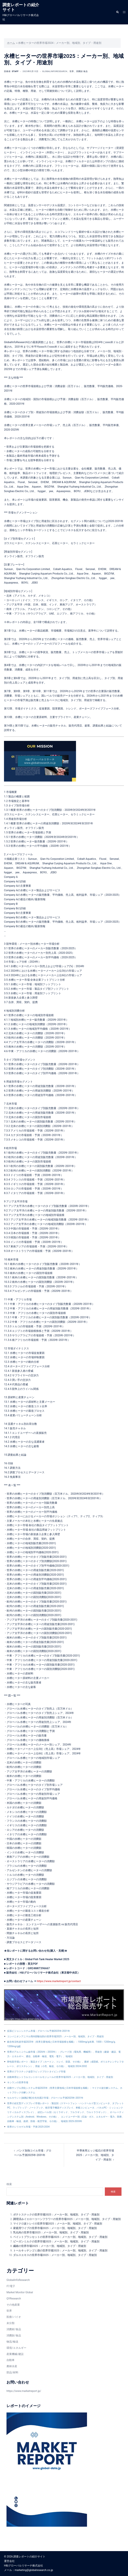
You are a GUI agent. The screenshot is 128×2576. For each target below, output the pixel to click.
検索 (9, 2184)
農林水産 (11, 2366)
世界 (72, 71)
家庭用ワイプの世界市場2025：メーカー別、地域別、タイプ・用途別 (55, 2228)
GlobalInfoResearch (54, 71)
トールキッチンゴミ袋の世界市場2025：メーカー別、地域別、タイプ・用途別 (60, 2250)
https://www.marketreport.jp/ (23, 2391)
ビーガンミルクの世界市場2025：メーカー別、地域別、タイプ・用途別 (56, 2241)
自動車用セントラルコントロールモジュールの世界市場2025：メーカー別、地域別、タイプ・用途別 (60, 2077)
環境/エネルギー (16, 2347)
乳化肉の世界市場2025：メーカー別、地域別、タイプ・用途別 (51, 2232)
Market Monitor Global (19, 2292)
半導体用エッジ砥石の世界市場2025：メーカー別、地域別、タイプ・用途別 (95, 2155)
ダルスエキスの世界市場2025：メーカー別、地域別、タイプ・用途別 (55, 2255)
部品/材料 (12, 2372)
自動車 (10, 2360)
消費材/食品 (13, 2329)
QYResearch (13, 2298)
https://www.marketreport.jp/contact (59, 1981)
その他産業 (13, 2304)
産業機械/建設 (15, 2354)
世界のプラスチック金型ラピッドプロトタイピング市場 (36, 2071)
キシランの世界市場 (17, 2082)
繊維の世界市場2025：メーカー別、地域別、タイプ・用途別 (49, 2246)
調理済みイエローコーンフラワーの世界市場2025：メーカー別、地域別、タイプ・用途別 (67, 2219)
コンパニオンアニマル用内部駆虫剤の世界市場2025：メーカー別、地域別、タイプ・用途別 (55, 2036)
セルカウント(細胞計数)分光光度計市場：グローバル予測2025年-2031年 (45, 2097)
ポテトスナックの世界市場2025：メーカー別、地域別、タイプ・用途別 (56, 2214)
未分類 (10, 2323)
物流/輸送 (12, 2341)
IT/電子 (10, 2286)
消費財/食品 (82, 71)
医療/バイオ (13, 2317)
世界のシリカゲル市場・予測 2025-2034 (28, 2126)
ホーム (11, 42)
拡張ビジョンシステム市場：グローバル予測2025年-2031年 (38, 2031)
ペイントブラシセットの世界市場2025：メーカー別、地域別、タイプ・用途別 (60, 2237)
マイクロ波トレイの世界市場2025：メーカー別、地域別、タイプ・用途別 (57, 2223)
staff (15, 71)
